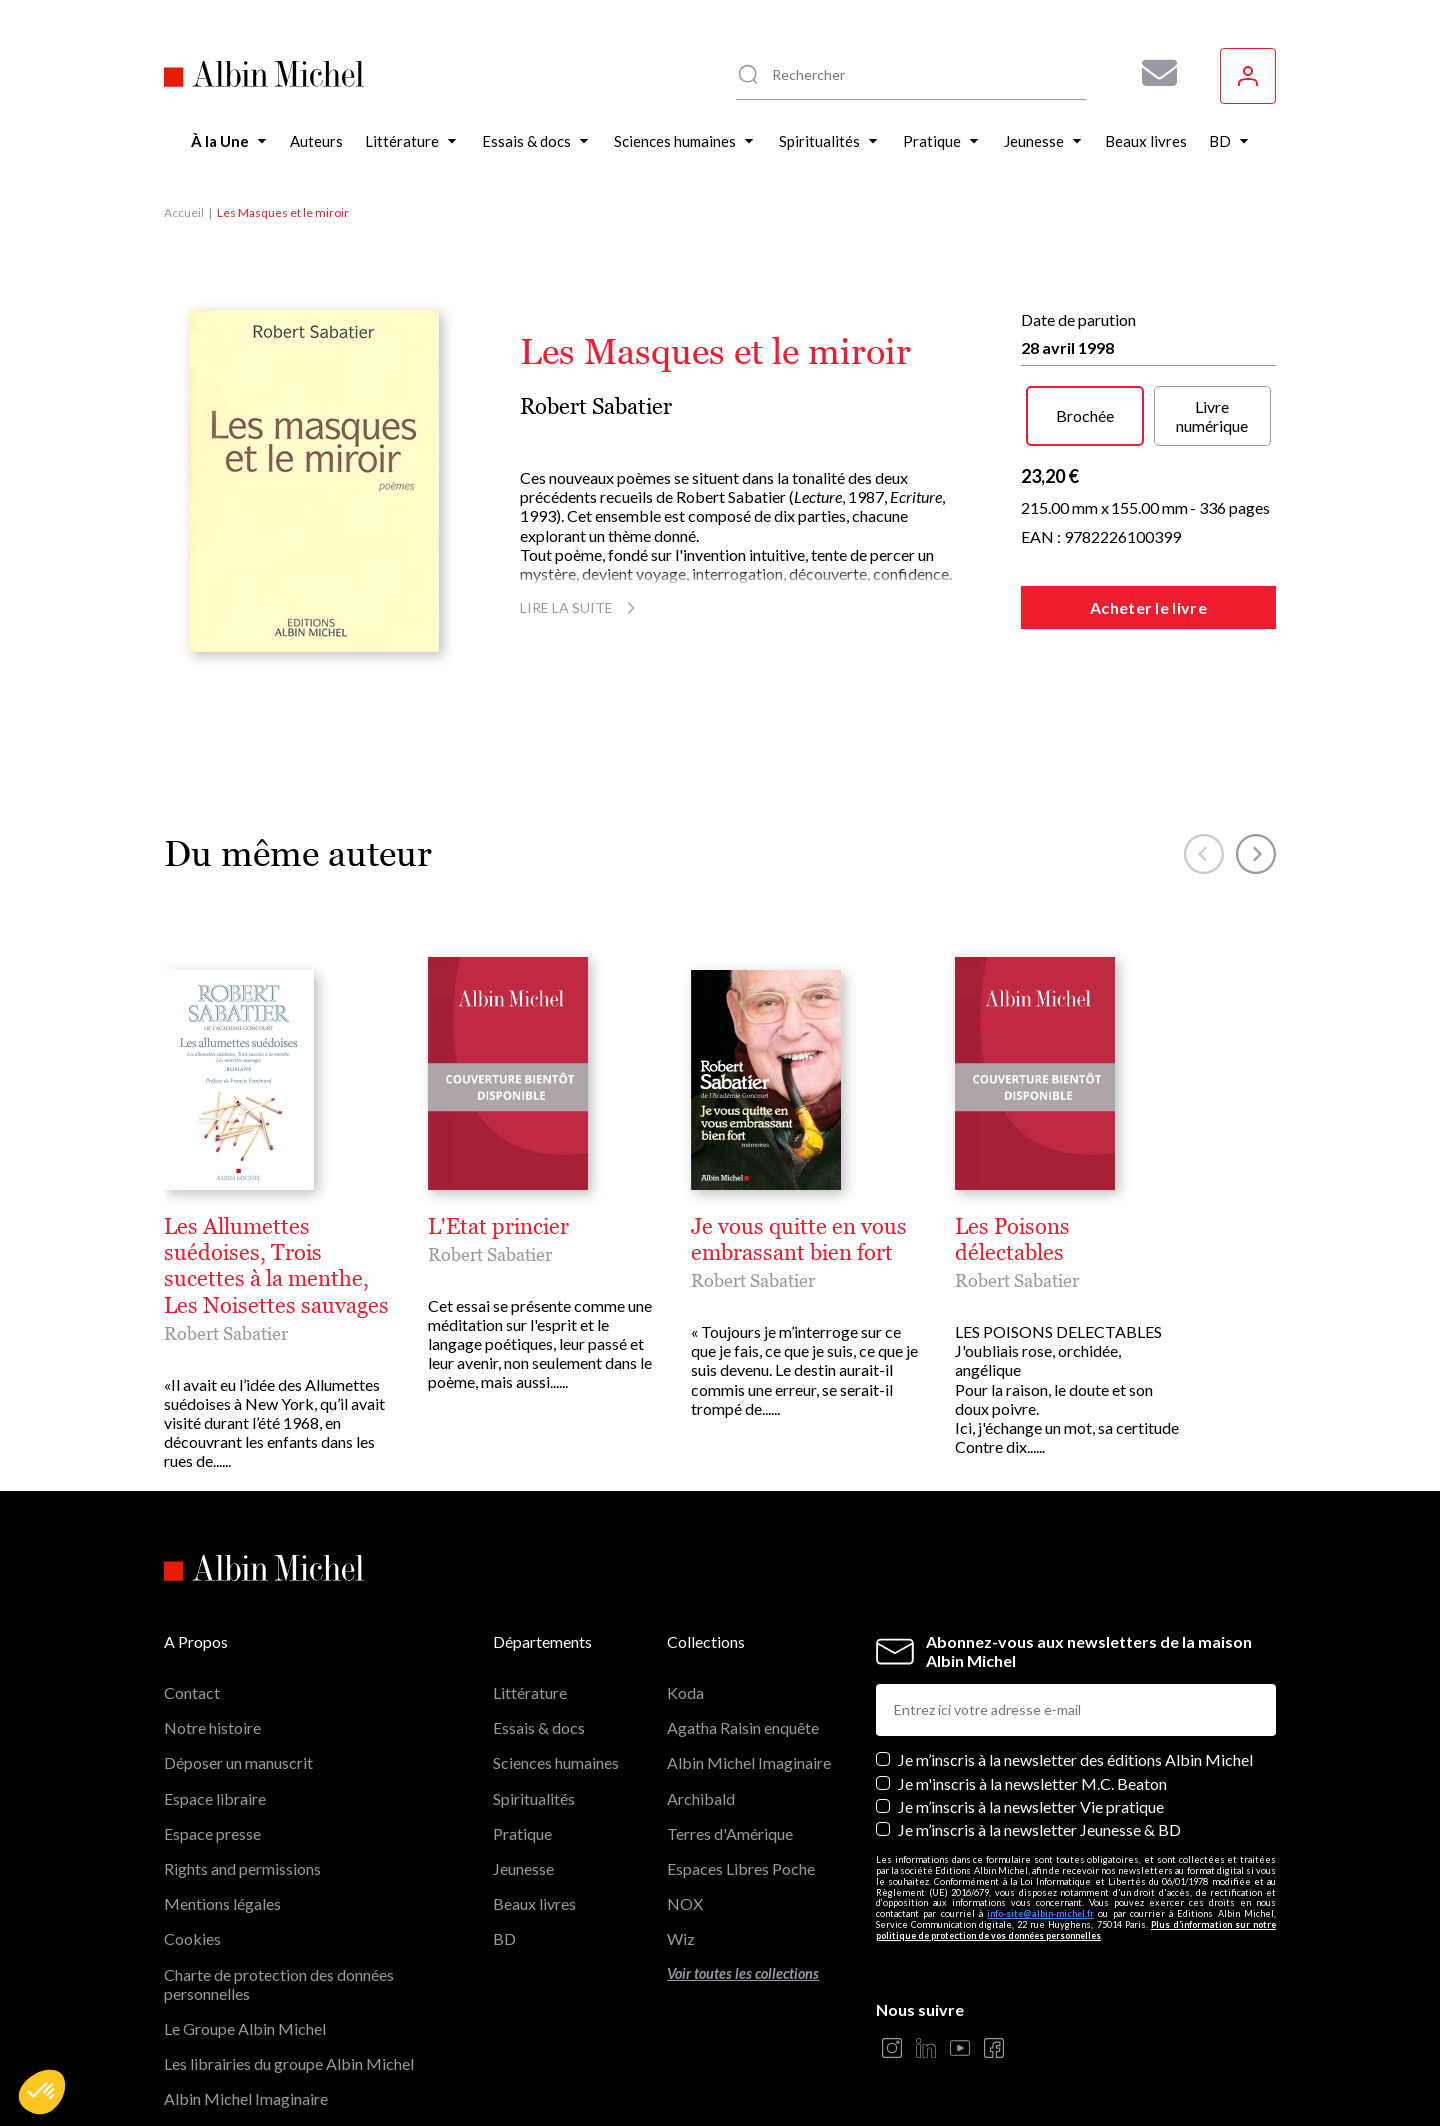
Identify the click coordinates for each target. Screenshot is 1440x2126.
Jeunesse (523, 1789)
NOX (685, 1824)
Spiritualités (534, 1718)
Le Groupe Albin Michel (245, 1949)
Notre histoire (212, 1648)
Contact (192, 1613)
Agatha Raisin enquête (743, 1648)
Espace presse (212, 1754)
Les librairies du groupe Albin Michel (289, 1984)
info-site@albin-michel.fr (1040, 1834)
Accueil (184, 212)
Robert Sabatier (596, 406)
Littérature (530, 1613)
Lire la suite (580, 607)
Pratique (522, 1754)
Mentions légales (222, 1824)
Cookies (192, 1859)
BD (504, 1859)
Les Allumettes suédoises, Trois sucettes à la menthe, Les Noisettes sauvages (538, 1227)
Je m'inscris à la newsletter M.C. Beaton (1032, 1703)
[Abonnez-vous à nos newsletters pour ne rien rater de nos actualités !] (1152, 73)
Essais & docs (539, 1648)
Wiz (681, 1859)
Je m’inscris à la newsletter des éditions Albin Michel (1075, 1680)
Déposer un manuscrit (238, 1683)
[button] (42, 2092)
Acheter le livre (1148, 607)
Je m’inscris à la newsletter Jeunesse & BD (1039, 1750)
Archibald (701, 1718)
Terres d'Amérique (730, 1754)
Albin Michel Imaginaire (246, 2019)
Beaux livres (534, 1824)
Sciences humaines (556, 1683)
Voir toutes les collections (743, 1893)
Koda (685, 1613)
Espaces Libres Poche (741, 1789)
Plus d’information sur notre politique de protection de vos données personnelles (1076, 1851)
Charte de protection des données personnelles (279, 1904)
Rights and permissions (242, 1789)
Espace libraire (215, 1718)
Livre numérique (1212, 416)
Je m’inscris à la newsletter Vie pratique (1031, 1727)
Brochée (1085, 415)
